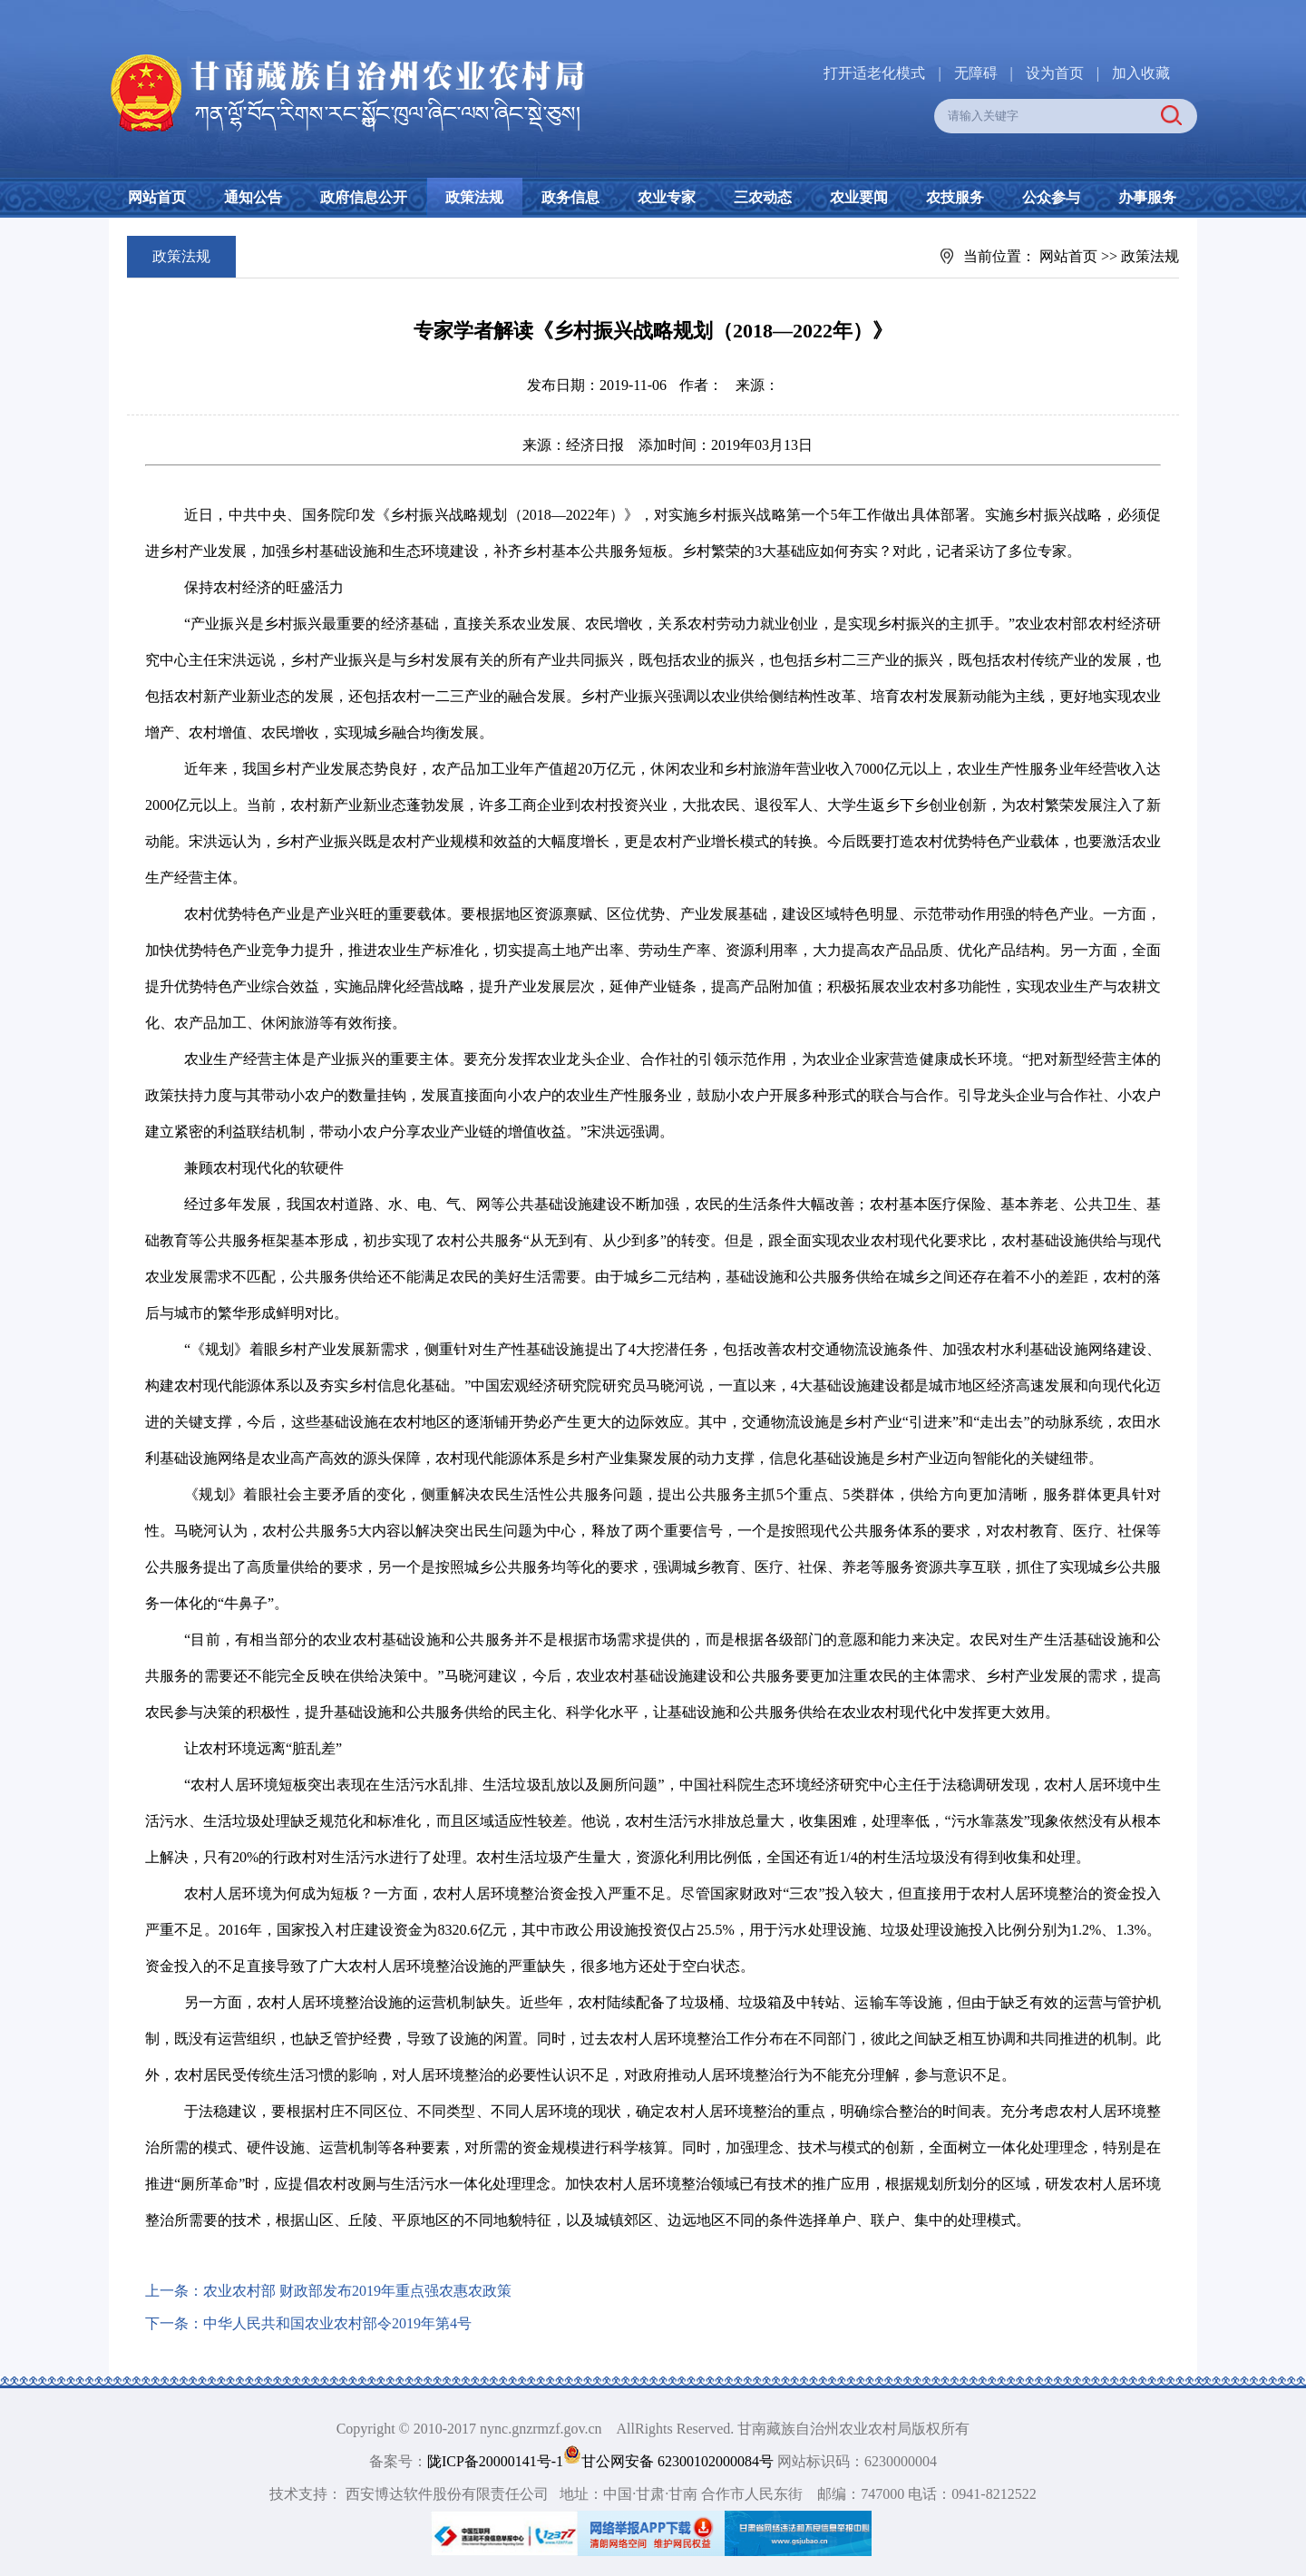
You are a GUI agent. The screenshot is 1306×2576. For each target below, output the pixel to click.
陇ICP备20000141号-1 (495, 2461)
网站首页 (157, 197)
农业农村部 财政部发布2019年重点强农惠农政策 (357, 2290)
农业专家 (667, 197)
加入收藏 (1141, 73)
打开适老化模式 (874, 73)
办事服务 (1147, 197)
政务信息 (570, 197)
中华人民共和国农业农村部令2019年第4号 (337, 2323)
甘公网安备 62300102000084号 (670, 2461)
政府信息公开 (363, 197)
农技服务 (955, 197)
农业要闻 (859, 197)
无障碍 (976, 73)
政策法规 (474, 197)
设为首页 (1055, 73)
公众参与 (1051, 197)
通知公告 (253, 197)
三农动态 (763, 197)
